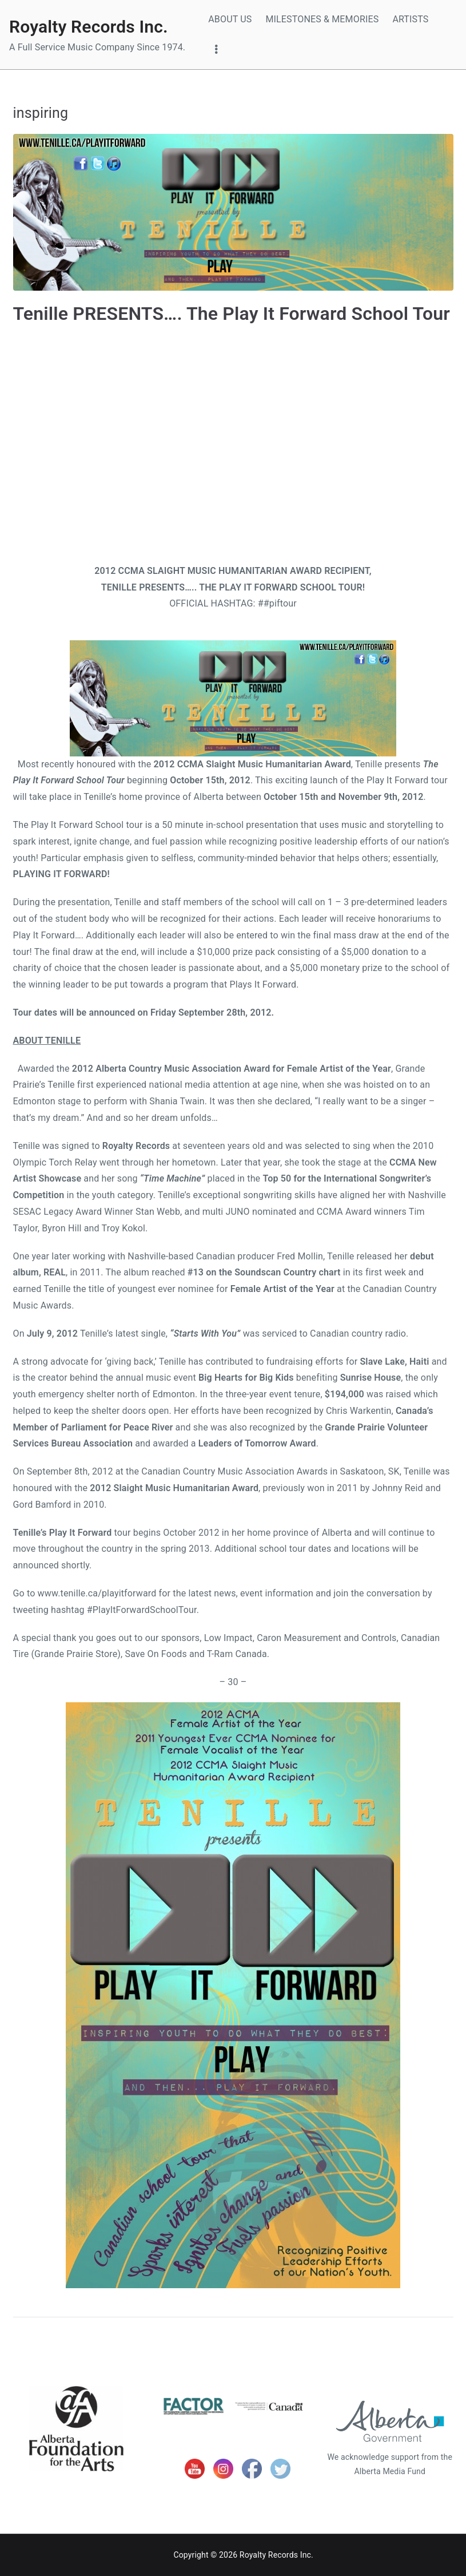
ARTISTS (410, 19)
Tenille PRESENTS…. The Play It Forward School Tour (231, 313)
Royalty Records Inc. (88, 27)
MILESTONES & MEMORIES (322, 19)
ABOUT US (230, 19)
